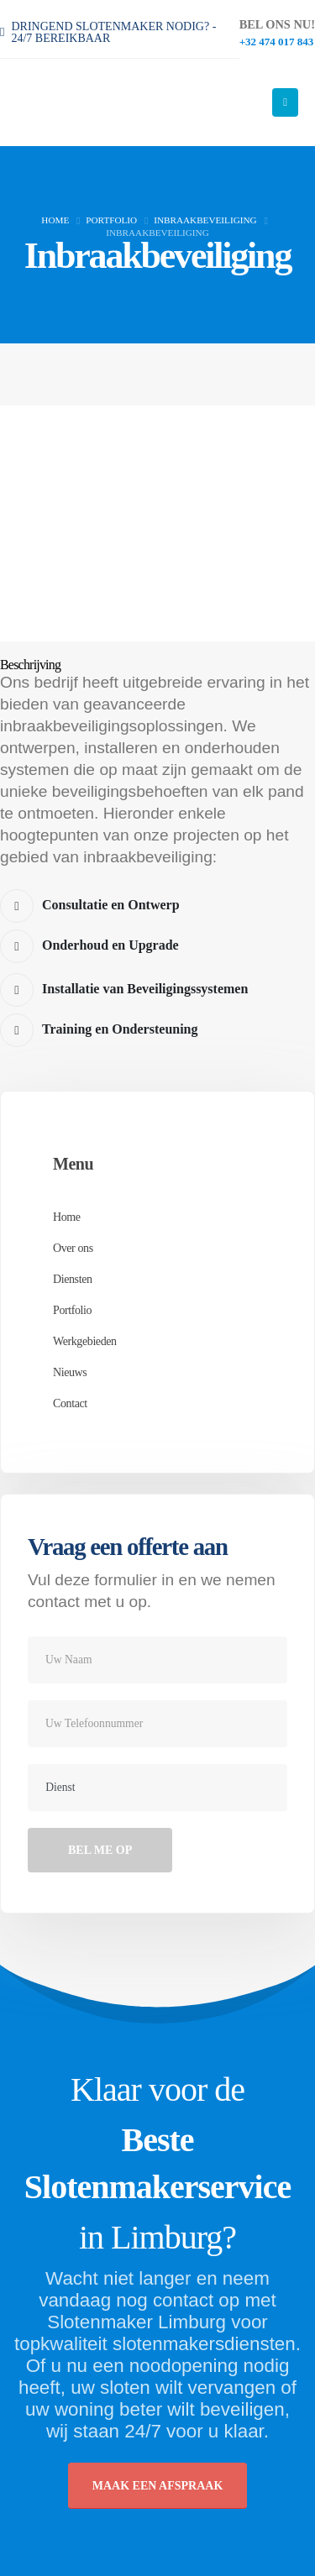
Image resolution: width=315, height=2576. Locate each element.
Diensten (72, 1279)
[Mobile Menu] (285, 102)
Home (67, 1217)
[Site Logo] (92, 102)
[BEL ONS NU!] (277, 32)
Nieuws (70, 1372)
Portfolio (72, 1310)
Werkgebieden (85, 1341)
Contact (70, 1403)
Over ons (73, 1248)
